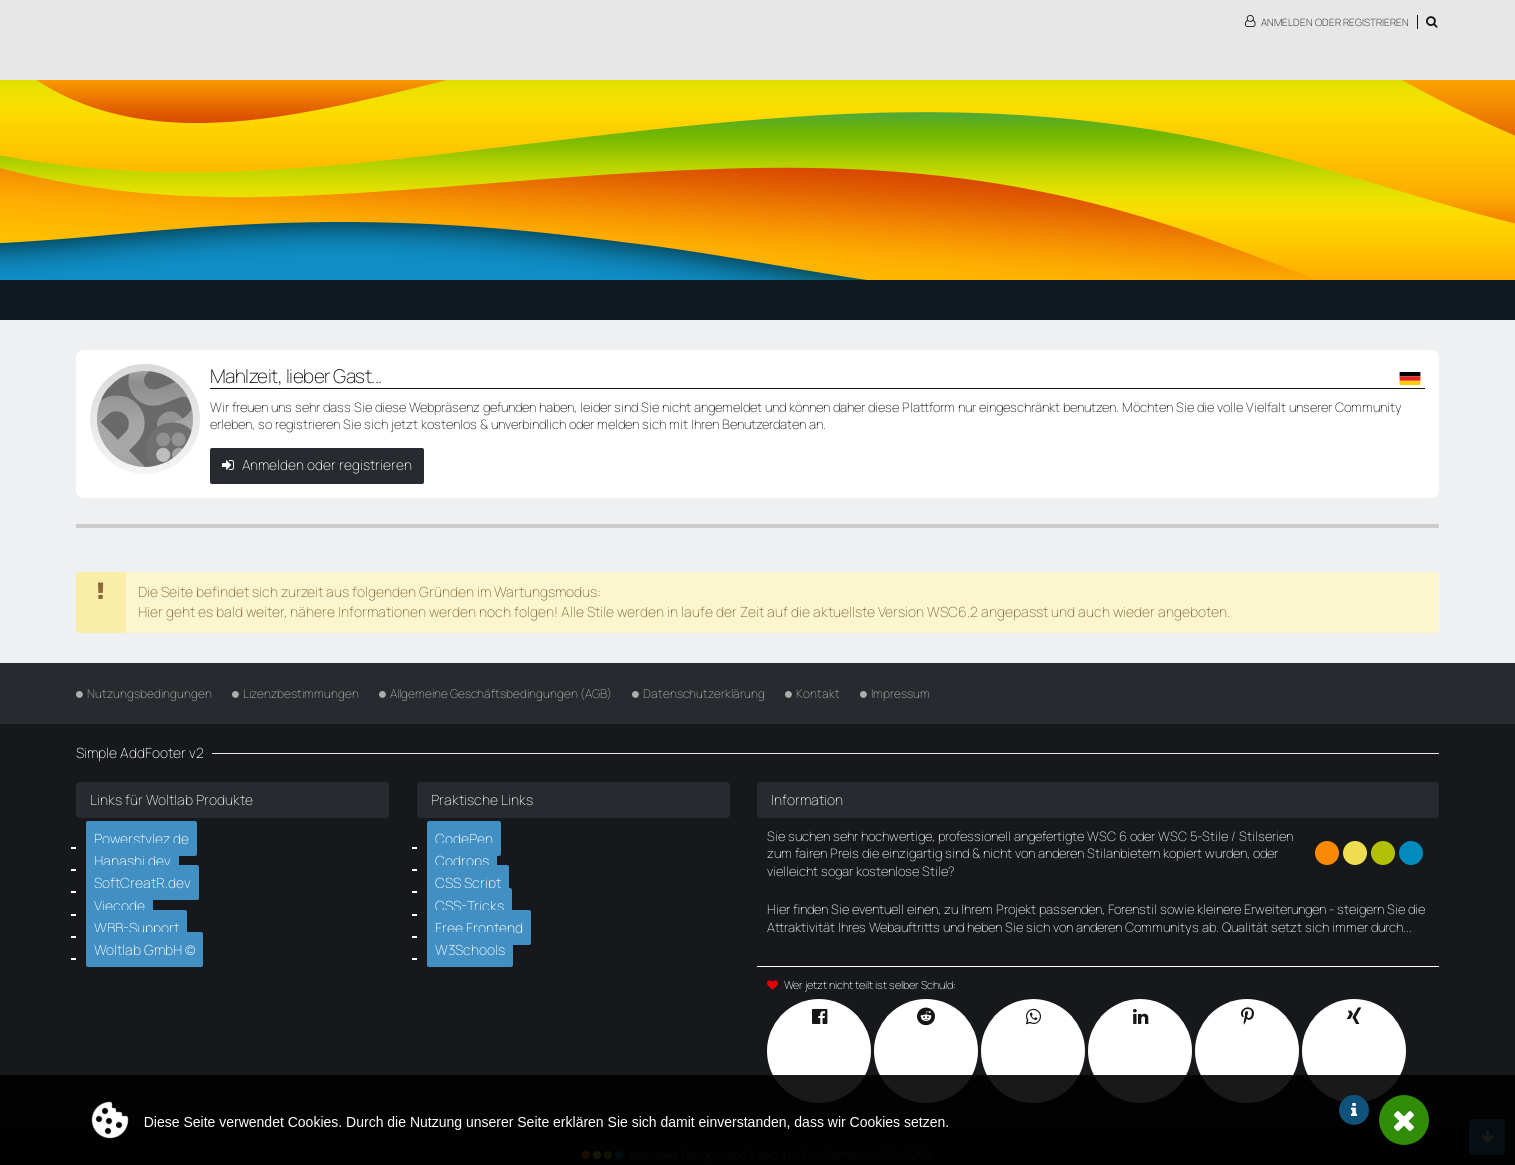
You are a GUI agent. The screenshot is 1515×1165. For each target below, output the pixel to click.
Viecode (124, 895)
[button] (1411, 378)
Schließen (1404, 1120)
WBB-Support (140, 916)
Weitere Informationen (1354, 1110)
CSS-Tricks (474, 895)
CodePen (468, 833)
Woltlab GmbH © (148, 937)
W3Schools (474, 937)
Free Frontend (480, 916)
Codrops (466, 854)
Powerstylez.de (145, 833)
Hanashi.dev (136, 854)
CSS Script (473, 874)
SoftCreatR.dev (144, 874)
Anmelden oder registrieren (1335, 22)
